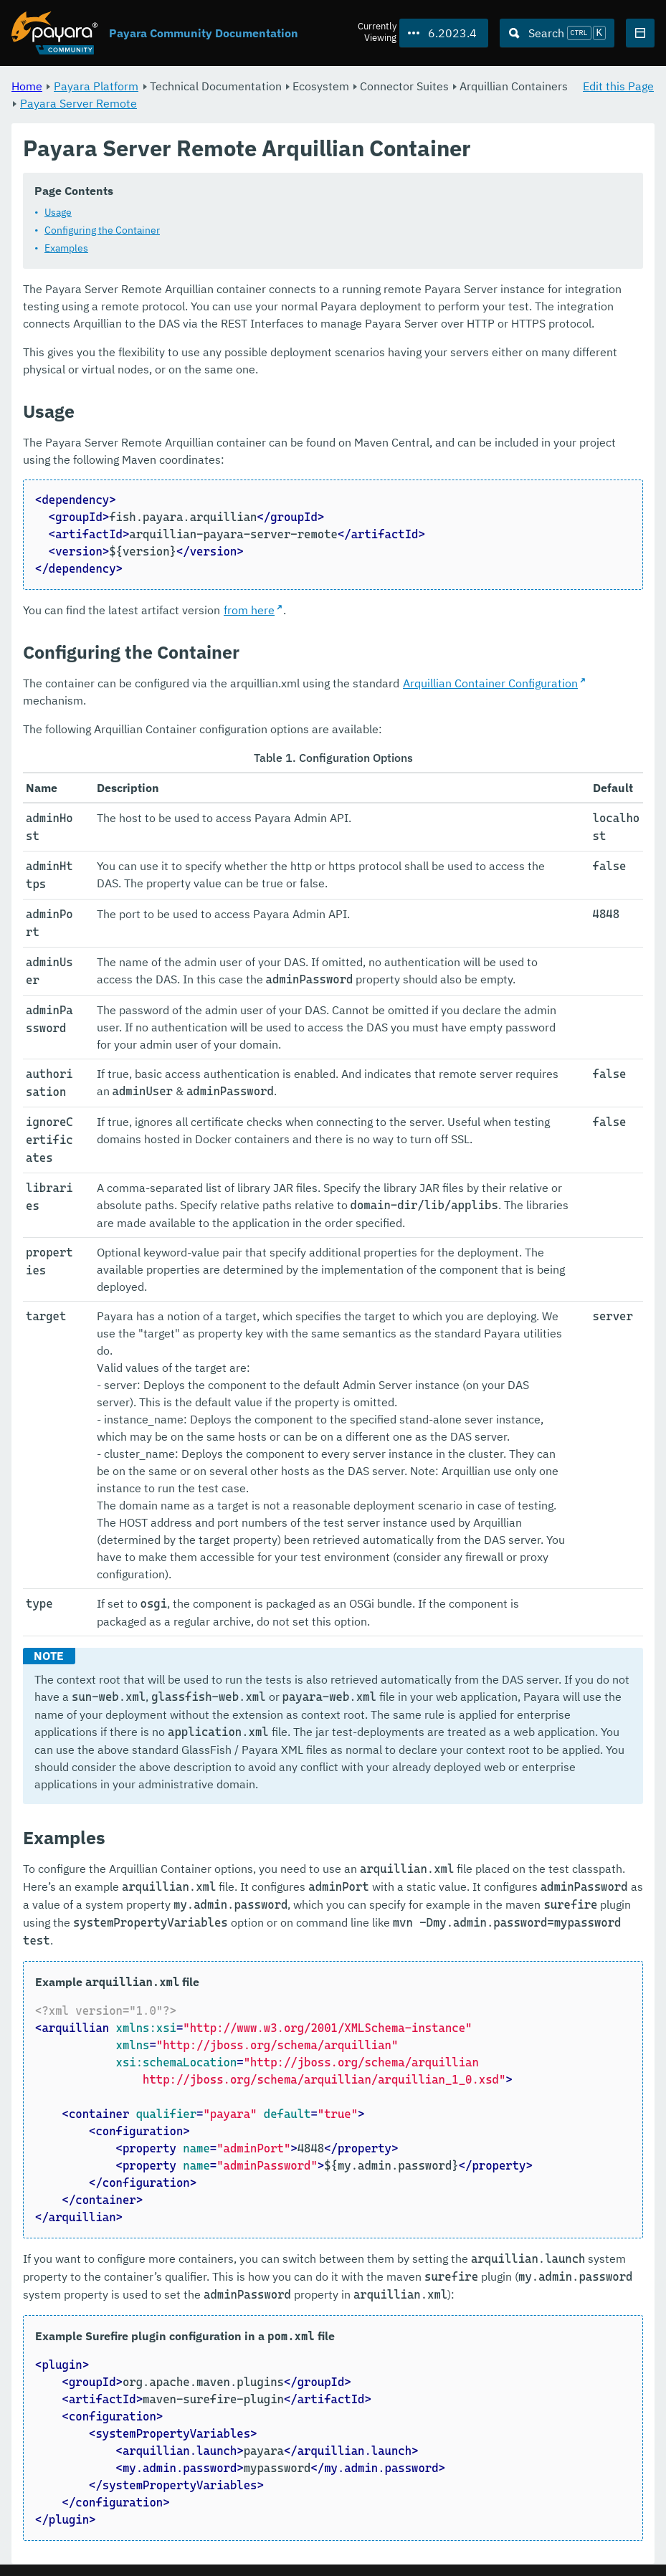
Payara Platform (96, 86)
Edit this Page (618, 86)
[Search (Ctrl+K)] (557, 33)
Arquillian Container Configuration (490, 684)
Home (26, 86)
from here (249, 611)
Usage (58, 212)
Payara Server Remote (78, 103)
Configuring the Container (102, 230)
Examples (66, 248)
